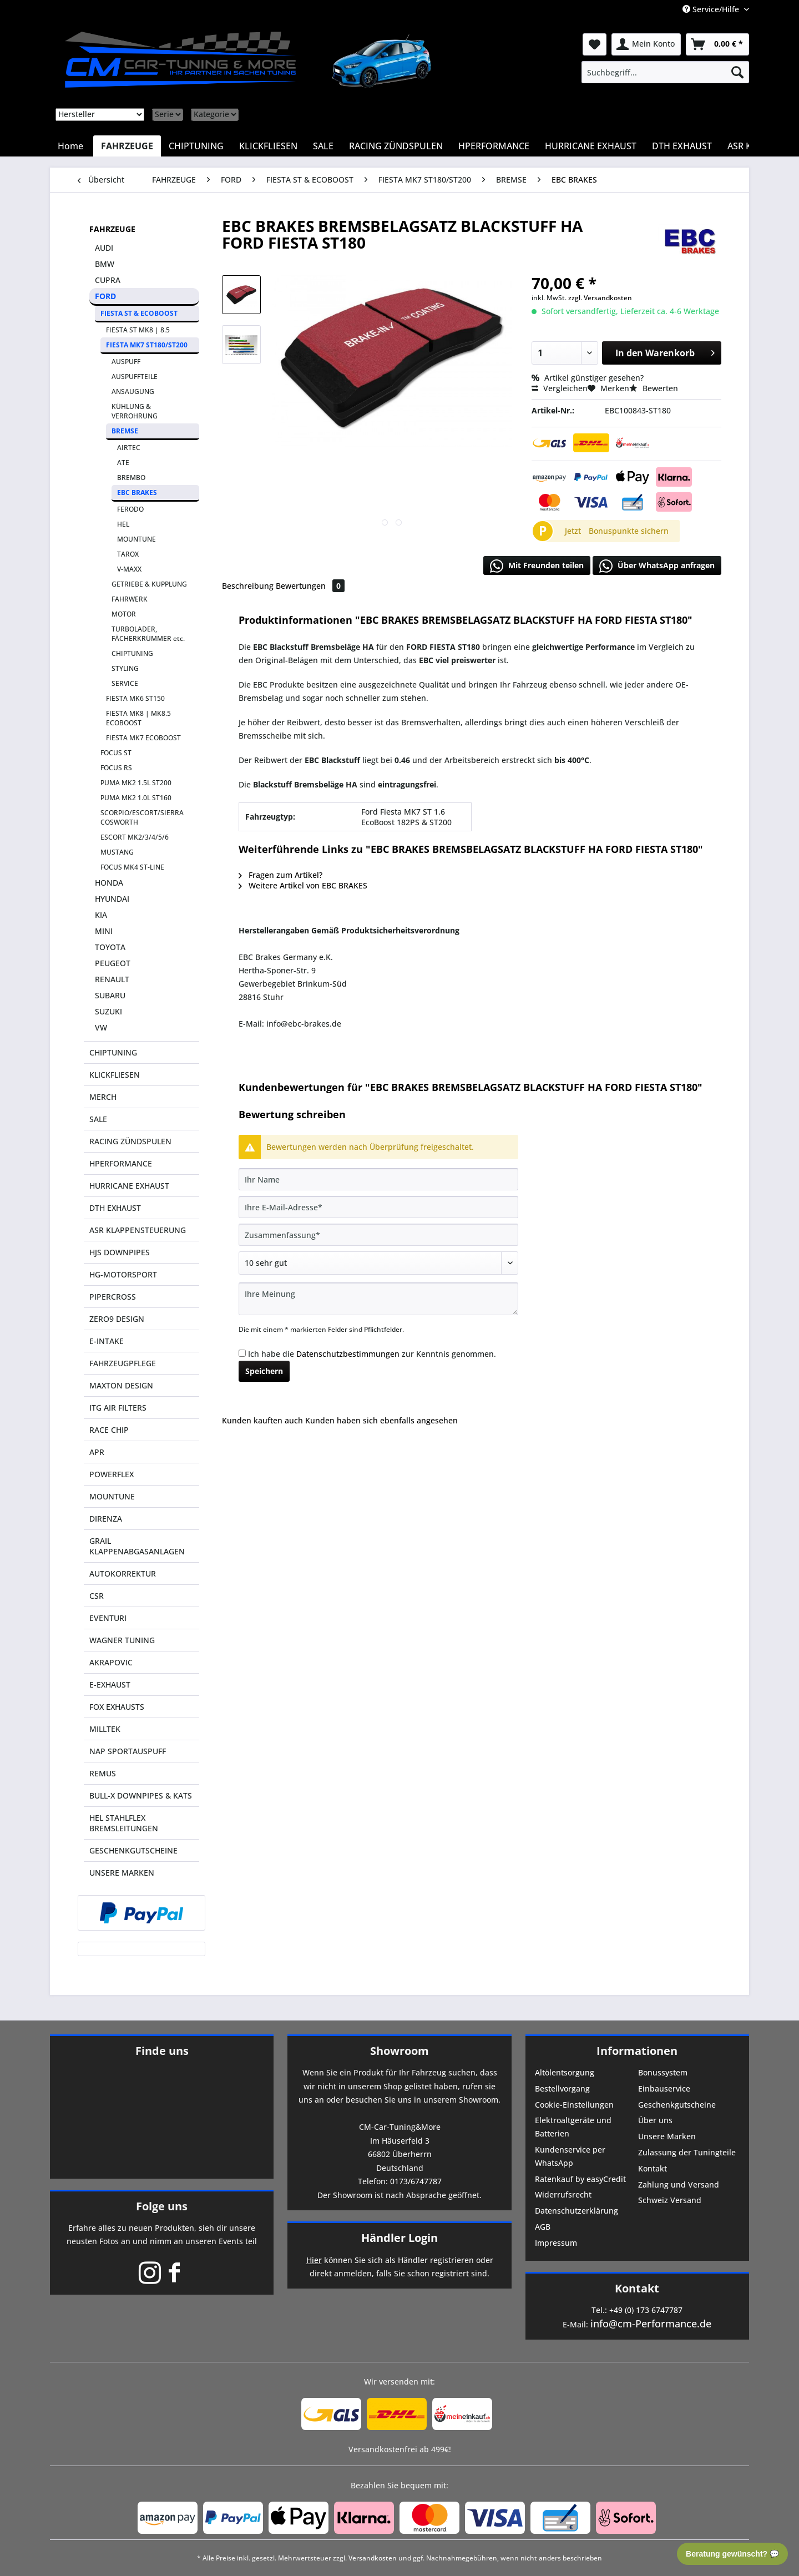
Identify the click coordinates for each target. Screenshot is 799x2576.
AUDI (104, 248)
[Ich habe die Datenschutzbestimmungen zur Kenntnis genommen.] (242, 1353)
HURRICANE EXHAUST (129, 1185)
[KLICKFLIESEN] (268, 145)
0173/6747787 (416, 2181)
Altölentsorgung (564, 2072)
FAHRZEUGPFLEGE (122, 1363)
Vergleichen (560, 388)
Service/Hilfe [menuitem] (711, 9)
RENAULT (112, 979)
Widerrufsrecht (563, 2194)
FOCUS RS (116, 767)
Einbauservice (664, 2088)
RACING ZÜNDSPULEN (130, 1141)
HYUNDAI (112, 898)
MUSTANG (117, 852)
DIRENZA (105, 1518)
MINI (104, 931)
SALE (98, 1119)
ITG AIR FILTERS (117, 1407)
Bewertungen (310, 585)
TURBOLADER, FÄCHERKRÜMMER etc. (148, 633)
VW (101, 1027)
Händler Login (399, 2237)
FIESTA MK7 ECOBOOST (143, 738)
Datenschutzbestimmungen (348, 1353)
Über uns (655, 2120)
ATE (123, 462)
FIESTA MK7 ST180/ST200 (147, 345)
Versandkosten (372, 2558)
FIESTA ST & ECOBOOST (139, 313)
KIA (101, 915)
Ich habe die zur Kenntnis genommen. (372, 1353)
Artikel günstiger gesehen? (588, 377)
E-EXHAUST (109, 1684)
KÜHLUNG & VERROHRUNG (135, 411)
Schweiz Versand (669, 2200)
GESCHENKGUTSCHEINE (133, 1850)
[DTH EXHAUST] (682, 145)
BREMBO (131, 477)
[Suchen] (737, 72)
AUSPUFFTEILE (135, 376)
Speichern (264, 1371)
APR (96, 1452)
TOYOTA (110, 947)
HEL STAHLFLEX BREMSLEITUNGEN (123, 1822)
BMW (104, 264)
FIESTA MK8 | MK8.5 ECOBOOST (138, 718)
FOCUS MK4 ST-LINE (132, 867)
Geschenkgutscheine (677, 2104)
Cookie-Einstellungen (574, 2104)
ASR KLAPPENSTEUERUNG (137, 1230)
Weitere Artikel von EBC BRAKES (303, 885)
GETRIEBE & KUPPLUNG (149, 584)
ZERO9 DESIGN (116, 1319)
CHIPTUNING (132, 653)
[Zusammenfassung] (378, 1235)
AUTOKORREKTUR (122, 1573)
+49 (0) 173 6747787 (645, 2310)
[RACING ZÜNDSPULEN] (396, 145)
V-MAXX (129, 569)
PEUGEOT (112, 963)
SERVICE (125, 683)
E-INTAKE (106, 1341)
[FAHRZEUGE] (127, 145)
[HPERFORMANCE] (494, 145)
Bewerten (653, 388)
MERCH (103, 1097)
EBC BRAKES (137, 492)
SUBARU (110, 995)
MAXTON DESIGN (121, 1385)
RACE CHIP (109, 1430)
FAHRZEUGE (112, 229)
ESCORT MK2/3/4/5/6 (134, 837)
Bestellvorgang (562, 2088)
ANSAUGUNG (133, 391)
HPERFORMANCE (120, 1163)
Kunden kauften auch (262, 1420)
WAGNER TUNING (122, 1640)
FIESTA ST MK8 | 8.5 (138, 330)
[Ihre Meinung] (378, 1298)
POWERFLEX (111, 1474)
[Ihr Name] (378, 1179)
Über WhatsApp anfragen (657, 566)
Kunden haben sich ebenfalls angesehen (381, 1420)
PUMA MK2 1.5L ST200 (135, 782)
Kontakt (652, 2168)
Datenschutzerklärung (576, 2210)
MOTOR (124, 614)
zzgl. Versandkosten (600, 297)
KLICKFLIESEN (114, 1074)
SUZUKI (108, 1011)
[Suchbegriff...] (665, 72)
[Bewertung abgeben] (378, 1263)
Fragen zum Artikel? (280, 875)
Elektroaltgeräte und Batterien (573, 2127)
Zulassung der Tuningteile (687, 2152)
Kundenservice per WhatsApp (570, 2156)
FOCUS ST (116, 752)
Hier (314, 2260)
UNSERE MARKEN (121, 1872)
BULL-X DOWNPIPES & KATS (140, 1795)
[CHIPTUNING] (196, 145)
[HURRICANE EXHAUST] (590, 145)
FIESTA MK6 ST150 (135, 698)
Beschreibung (248, 585)
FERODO (130, 509)
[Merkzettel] (594, 44)
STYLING (125, 668)
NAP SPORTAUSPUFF (127, 1751)
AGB (542, 2226)
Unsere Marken (667, 2136)
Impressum (556, 2242)
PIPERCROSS (112, 1296)
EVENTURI (108, 1618)
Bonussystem (662, 2072)
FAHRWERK (130, 599)
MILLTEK (104, 1729)
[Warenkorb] (717, 44)
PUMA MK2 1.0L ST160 (135, 797)
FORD (105, 296)
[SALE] (323, 145)
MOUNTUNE (136, 539)
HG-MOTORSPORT (123, 1274)
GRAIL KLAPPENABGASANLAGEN (137, 1546)
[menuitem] (665, 72)
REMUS (102, 1773)
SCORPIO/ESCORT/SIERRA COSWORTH (142, 817)
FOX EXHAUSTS (116, 1706)
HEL (123, 524)
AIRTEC (128, 447)
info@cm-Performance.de (650, 2323)
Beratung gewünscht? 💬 (732, 2553)
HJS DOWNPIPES (119, 1252)
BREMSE (125, 431)
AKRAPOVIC (111, 1662)
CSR (96, 1595)
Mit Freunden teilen (537, 566)
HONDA (109, 882)
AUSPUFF (126, 361)
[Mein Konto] (646, 44)
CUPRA (107, 280)
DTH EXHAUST (115, 1208)
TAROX (128, 554)
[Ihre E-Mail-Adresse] (378, 1207)
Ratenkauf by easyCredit (580, 2179)
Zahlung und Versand (678, 2184)
